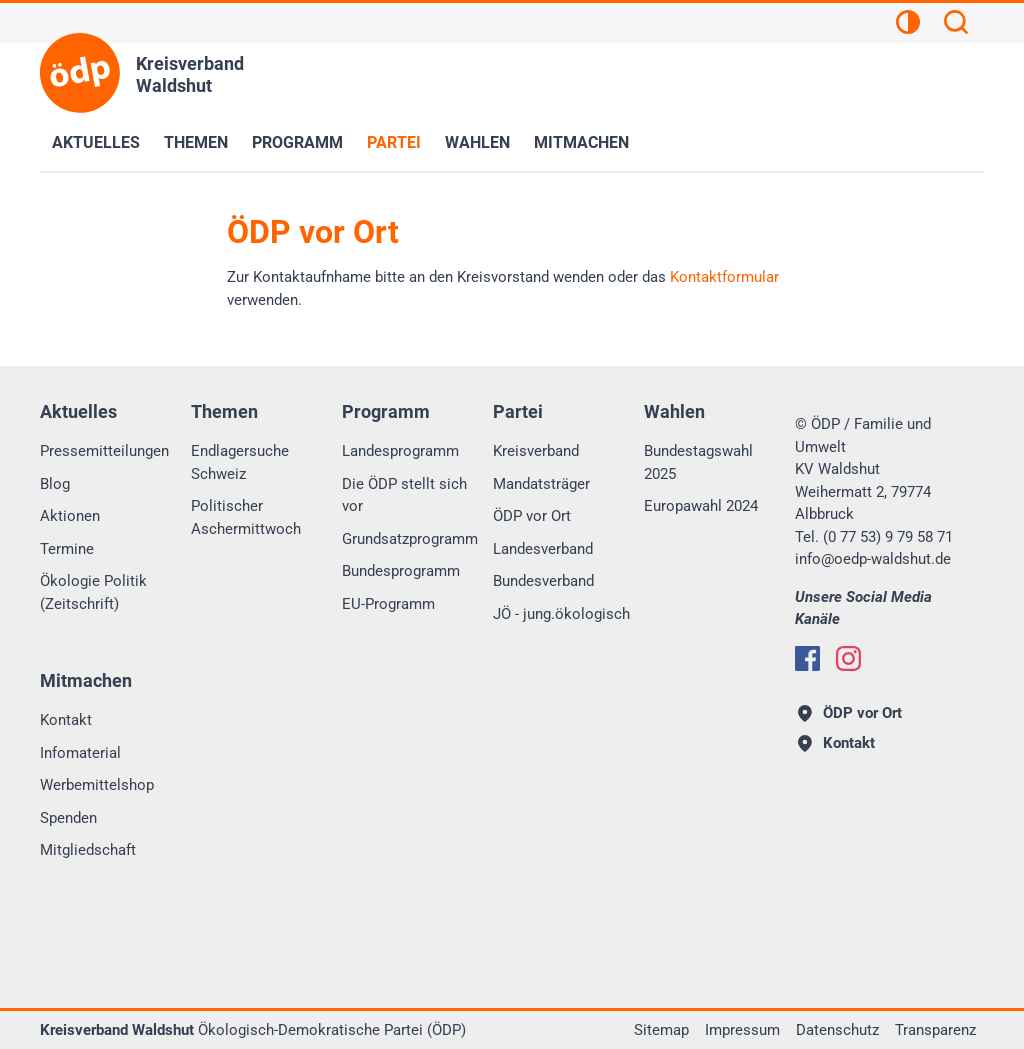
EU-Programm (388, 604)
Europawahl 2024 (701, 506)
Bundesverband (543, 581)
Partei (394, 142)
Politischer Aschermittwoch (246, 517)
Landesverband (543, 549)
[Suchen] (956, 25)
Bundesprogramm (401, 571)
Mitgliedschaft (88, 850)
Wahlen (477, 142)
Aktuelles (96, 142)
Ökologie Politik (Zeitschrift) (93, 592)
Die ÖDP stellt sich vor (404, 495)
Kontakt (66, 720)
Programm (297, 142)
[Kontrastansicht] (908, 25)
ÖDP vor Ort (532, 516)
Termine (67, 549)
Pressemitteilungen (104, 451)
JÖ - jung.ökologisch (561, 614)
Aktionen (70, 516)
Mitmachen (581, 142)
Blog (55, 484)
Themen (196, 142)
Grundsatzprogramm (410, 539)
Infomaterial (80, 753)
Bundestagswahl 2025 (698, 462)
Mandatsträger (541, 484)
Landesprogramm (400, 451)
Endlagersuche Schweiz (240, 462)
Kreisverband (536, 451)
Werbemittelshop (97, 785)
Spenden (68, 818)
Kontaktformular (724, 277)
